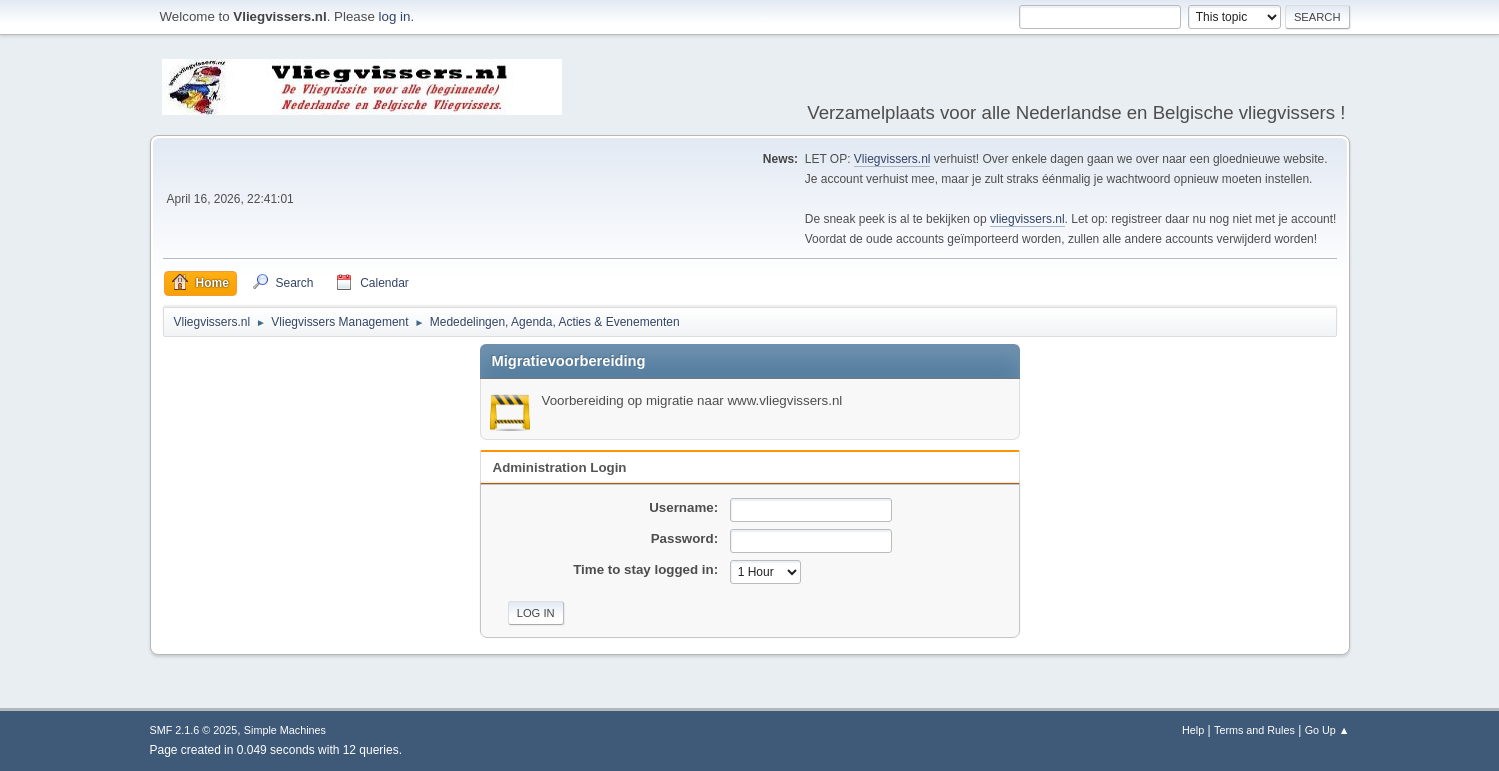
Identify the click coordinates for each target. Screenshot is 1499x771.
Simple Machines (285, 730)
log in (395, 16)
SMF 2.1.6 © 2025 (194, 730)
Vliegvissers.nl (892, 159)
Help (1193, 730)
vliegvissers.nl (1027, 219)
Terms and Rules (1254, 730)
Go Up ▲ (1327, 730)
